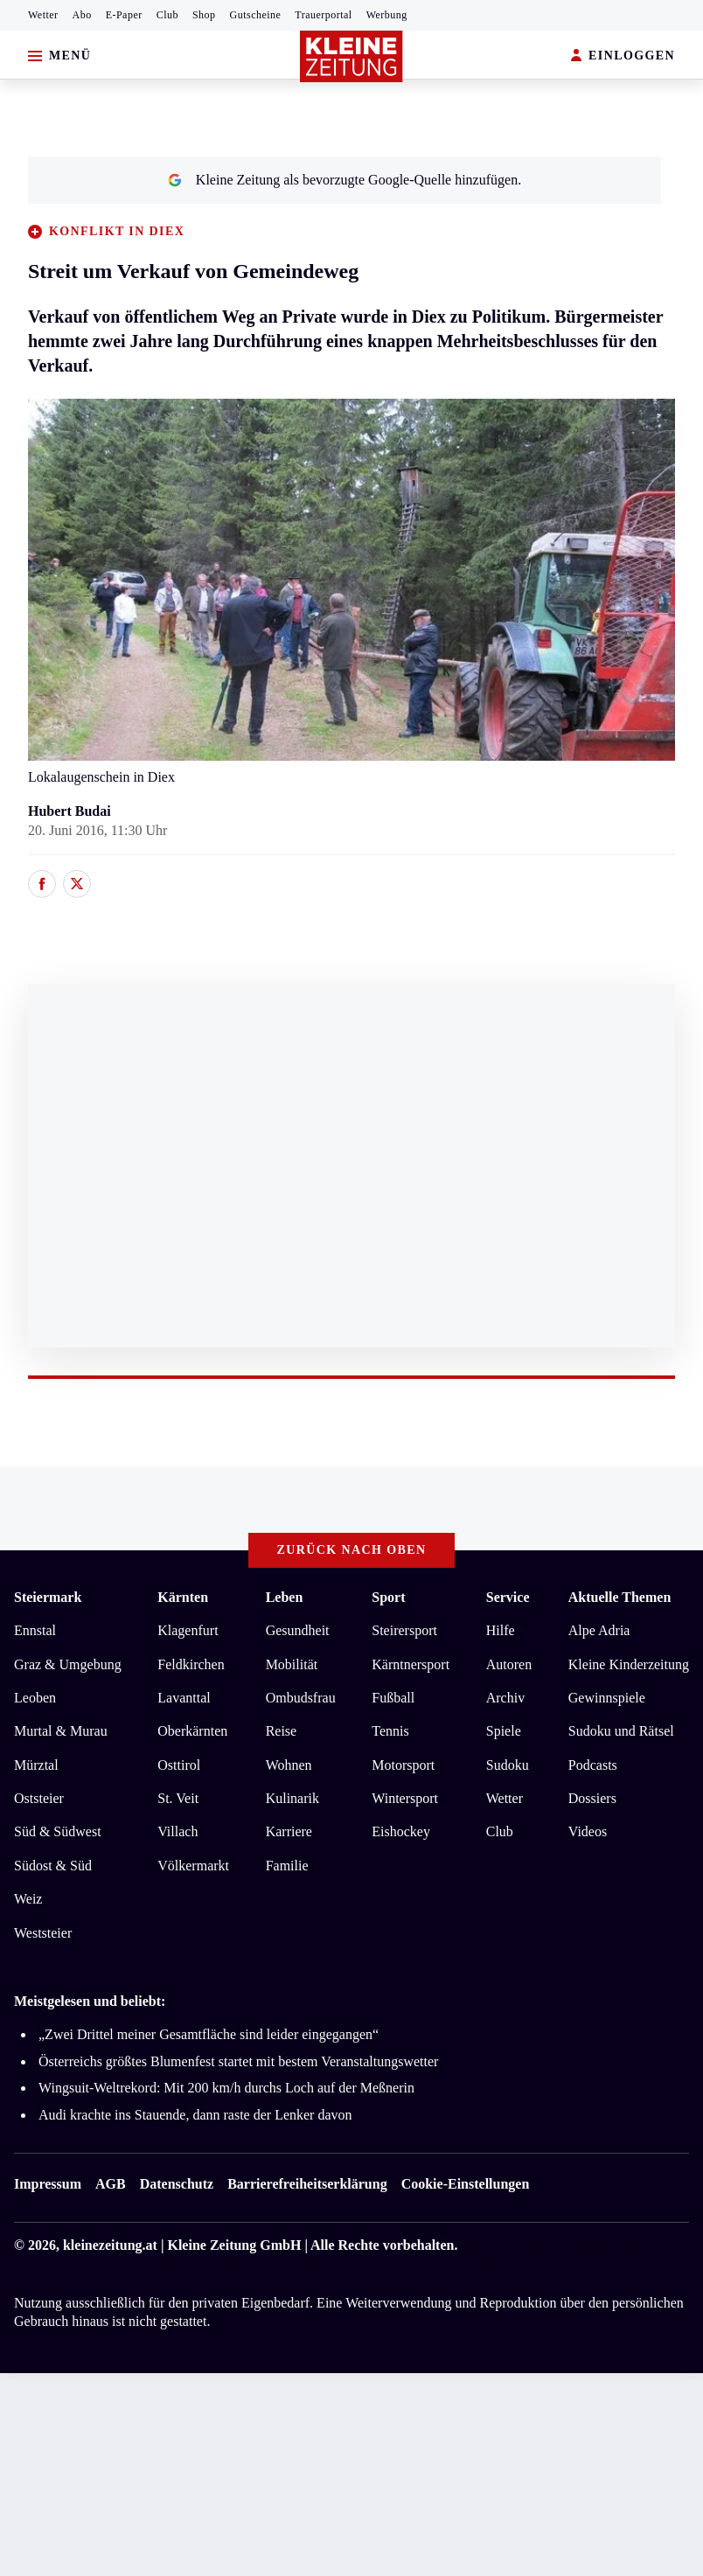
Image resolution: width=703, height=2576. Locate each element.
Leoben (35, 1697)
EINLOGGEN (623, 56)
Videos (587, 1831)
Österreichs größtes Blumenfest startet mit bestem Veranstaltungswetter (238, 2061)
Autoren (509, 1664)
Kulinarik (292, 1798)
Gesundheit (298, 1630)
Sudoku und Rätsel (621, 1730)
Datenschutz (176, 2183)
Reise (281, 1730)
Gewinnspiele (606, 1697)
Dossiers (592, 1798)
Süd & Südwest (57, 1831)
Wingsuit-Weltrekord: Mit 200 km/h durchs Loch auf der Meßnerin (226, 2087)
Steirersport (404, 1630)
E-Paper (124, 15)
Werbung (386, 15)
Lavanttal (183, 1697)
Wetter (43, 15)
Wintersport (405, 1798)
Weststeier (43, 1932)
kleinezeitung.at (110, 2245)
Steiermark (47, 1597)
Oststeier (39, 1798)
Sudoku (507, 1765)
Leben (284, 1597)
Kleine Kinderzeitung (628, 1664)
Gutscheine (256, 15)
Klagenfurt (187, 1630)
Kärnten (182, 1597)
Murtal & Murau (61, 1730)
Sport (388, 1597)
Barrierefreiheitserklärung (306, 2183)
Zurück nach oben (352, 1549)
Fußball (393, 1697)
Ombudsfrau (301, 1697)
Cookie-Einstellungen (465, 2183)
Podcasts (592, 1765)
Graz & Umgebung (68, 1664)
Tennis (390, 1730)
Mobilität (292, 1664)
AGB (110, 2183)
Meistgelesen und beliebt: (89, 2001)
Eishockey (401, 1831)
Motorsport (403, 1765)
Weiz (28, 1898)
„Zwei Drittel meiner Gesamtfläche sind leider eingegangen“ (208, 2034)
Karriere (289, 1831)
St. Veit (177, 1798)
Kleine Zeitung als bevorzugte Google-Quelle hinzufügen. (344, 179)
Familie (287, 1865)
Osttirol (178, 1765)
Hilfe (500, 1630)
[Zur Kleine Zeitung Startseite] (351, 56)
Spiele (503, 1730)
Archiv (505, 1697)
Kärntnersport (410, 1664)
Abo (82, 15)
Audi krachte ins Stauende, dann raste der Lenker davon (195, 2114)
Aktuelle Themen (619, 1597)
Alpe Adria (599, 1630)
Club (167, 15)
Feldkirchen (190, 1664)
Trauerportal (323, 15)
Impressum (47, 2183)
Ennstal (35, 1630)
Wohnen (289, 1765)
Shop (204, 15)
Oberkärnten (192, 1730)
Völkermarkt (193, 1865)
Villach (177, 1831)
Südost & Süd (53, 1865)
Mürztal (36, 1765)
